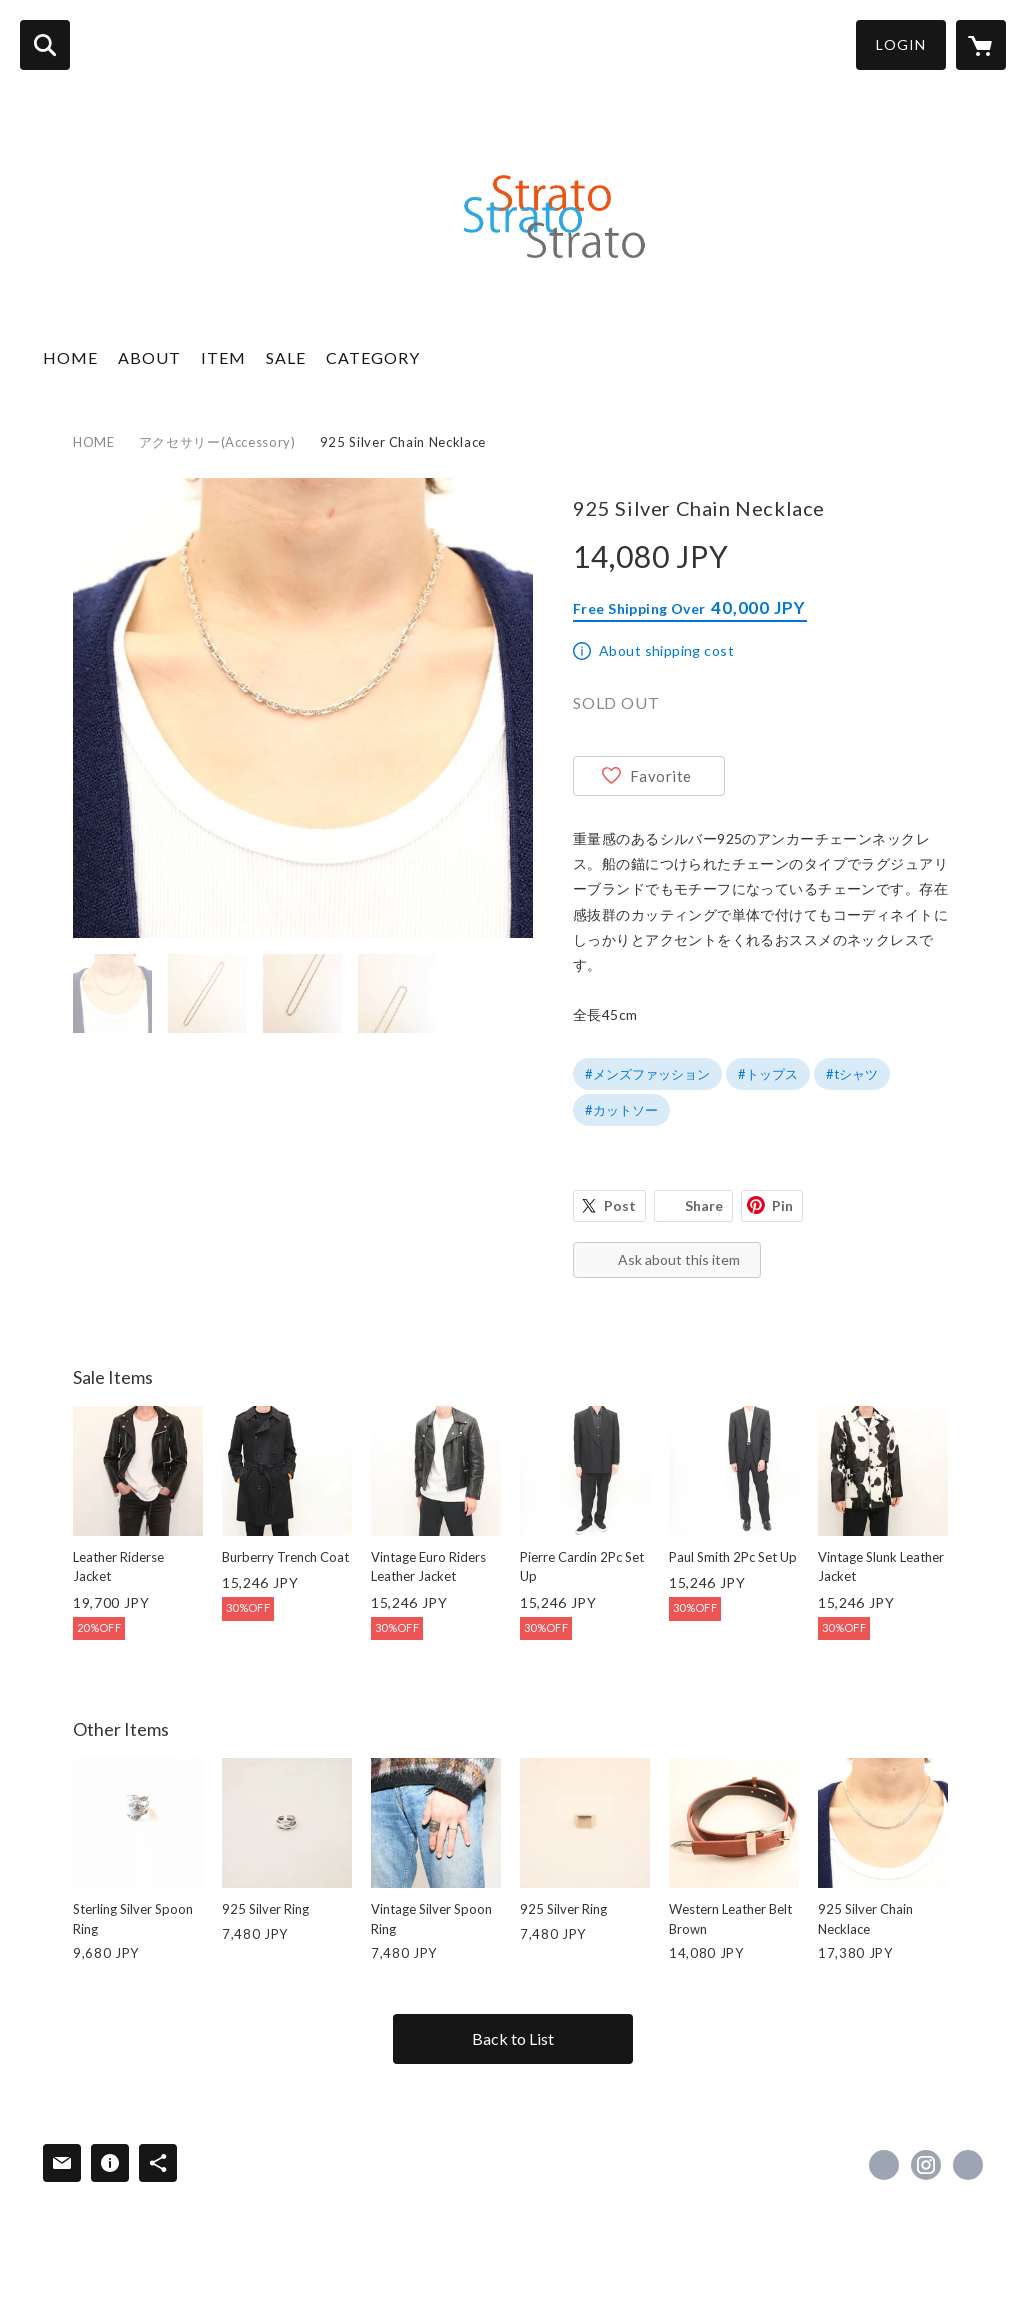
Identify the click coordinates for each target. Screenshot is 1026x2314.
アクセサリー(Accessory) (217, 442)
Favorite (661, 776)
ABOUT (149, 357)
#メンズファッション (647, 1074)
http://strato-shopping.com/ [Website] (968, 2165)
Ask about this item (679, 1259)
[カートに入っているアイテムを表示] (981, 45)
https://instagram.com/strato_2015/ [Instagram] (926, 2165)
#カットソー (621, 1110)
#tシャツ (852, 1074)
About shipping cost (666, 650)
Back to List (513, 2038)
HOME (70, 357)
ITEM (223, 357)
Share (704, 1205)
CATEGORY (373, 357)
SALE (286, 357)
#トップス (768, 1074)
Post (620, 1205)
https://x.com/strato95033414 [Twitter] (884, 2165)
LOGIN (901, 44)
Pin (782, 1205)
